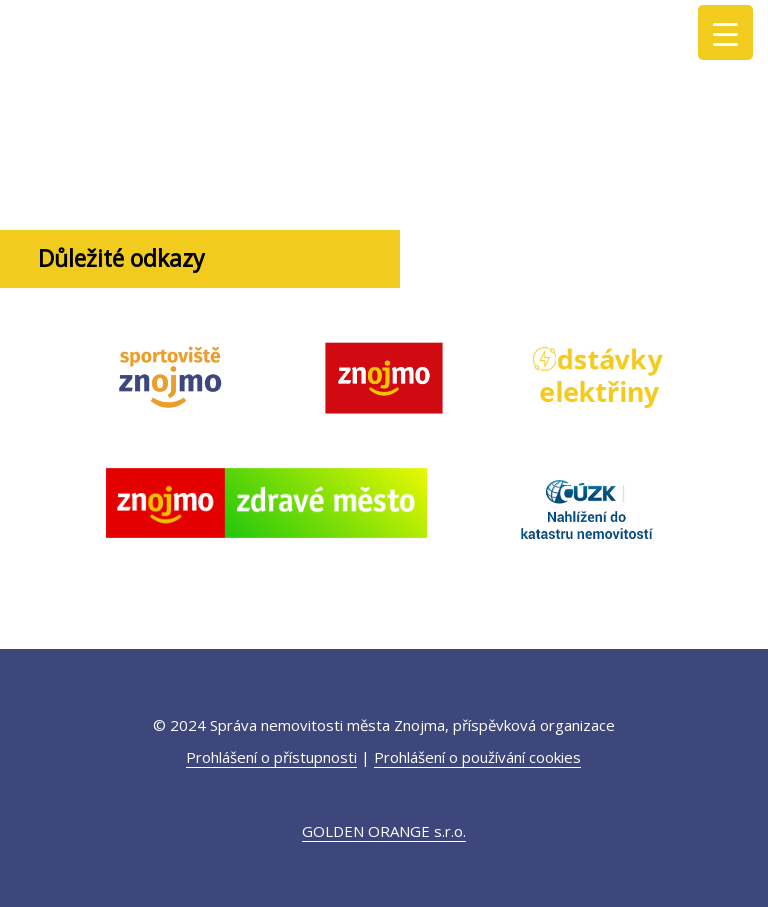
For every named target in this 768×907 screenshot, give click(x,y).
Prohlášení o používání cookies (477, 757)
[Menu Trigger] (725, 32)
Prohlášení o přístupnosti (271, 757)
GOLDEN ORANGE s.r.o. (384, 831)
